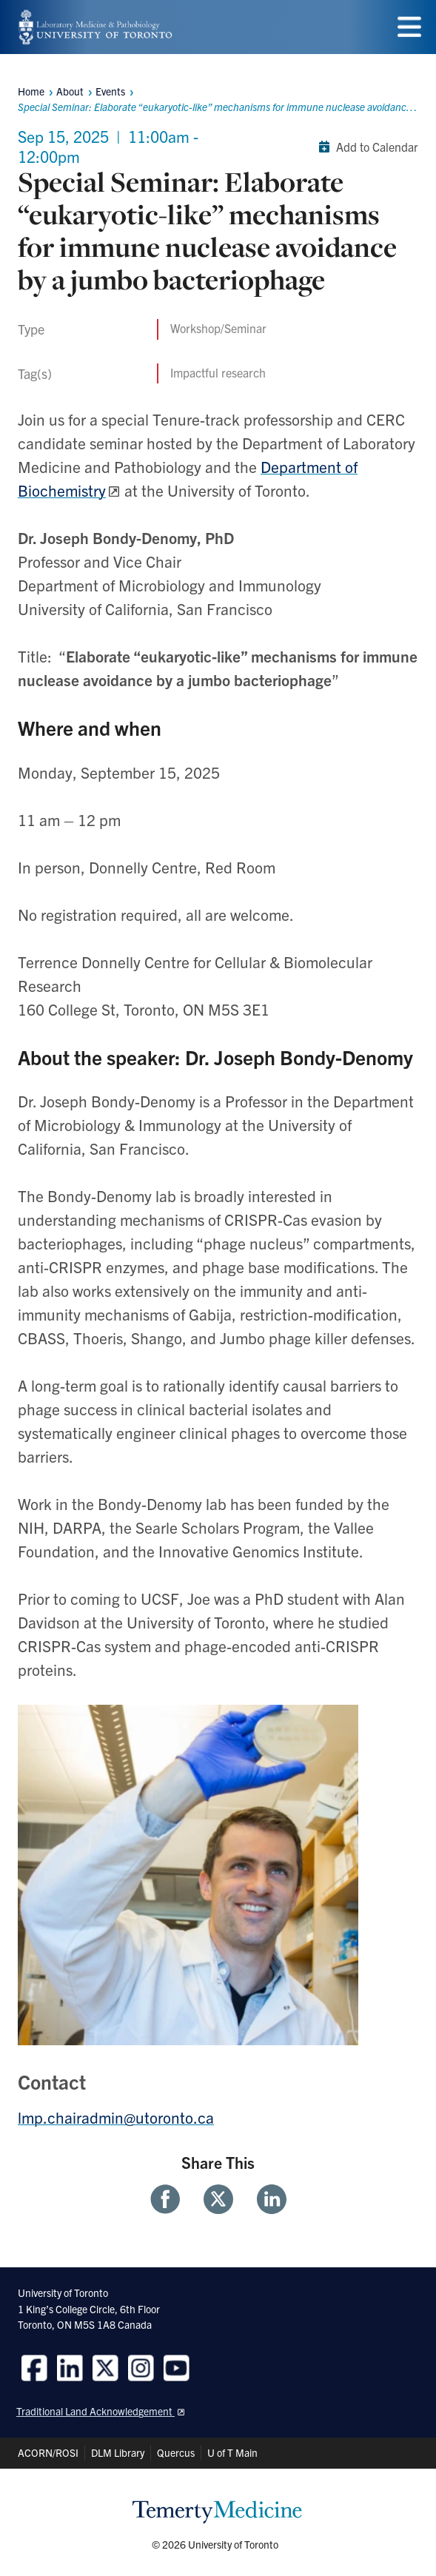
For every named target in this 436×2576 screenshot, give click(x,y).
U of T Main (232, 2452)
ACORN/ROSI (48, 2452)
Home (31, 91)
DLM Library (117, 2452)
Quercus (176, 2452)
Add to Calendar (365, 146)
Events (110, 91)
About (70, 91)
